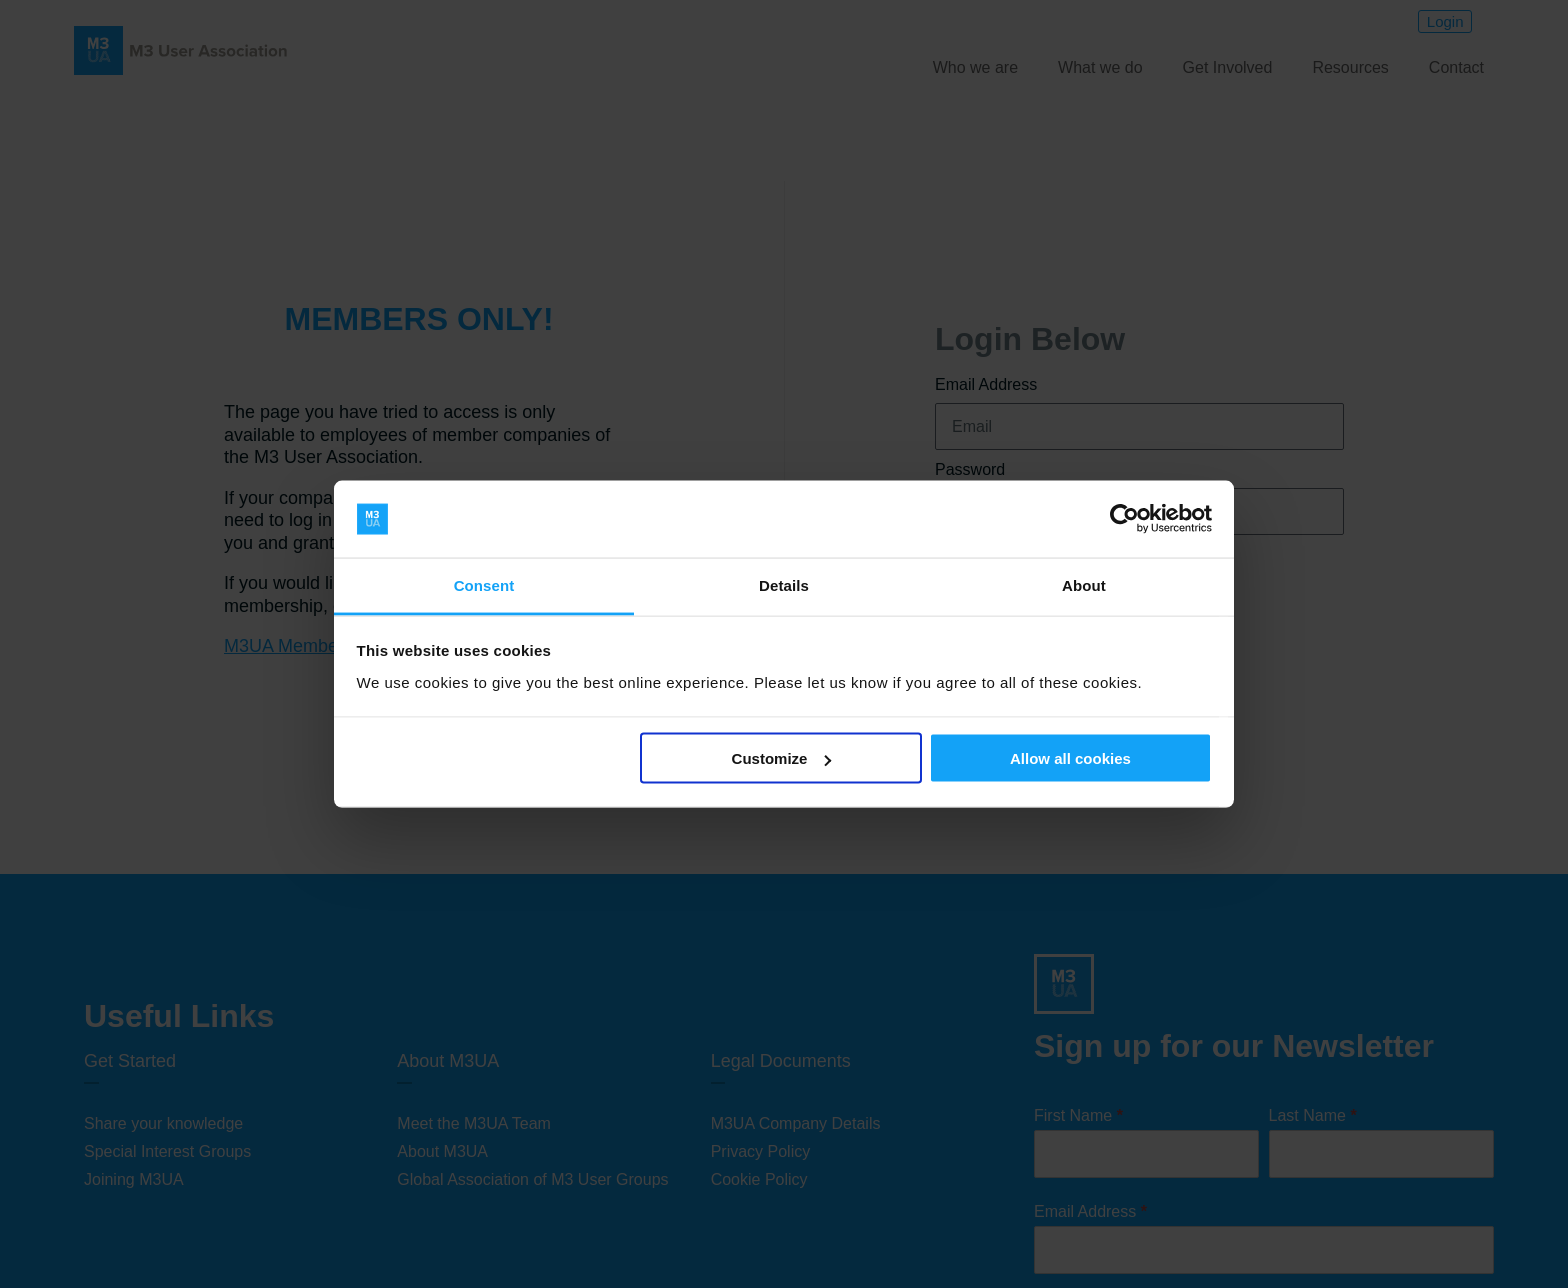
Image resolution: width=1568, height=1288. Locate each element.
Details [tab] (784, 584)
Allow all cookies (1070, 758)
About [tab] (1084, 584)
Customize (782, 758)
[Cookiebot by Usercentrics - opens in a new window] (1124, 519)
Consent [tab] (484, 584)
